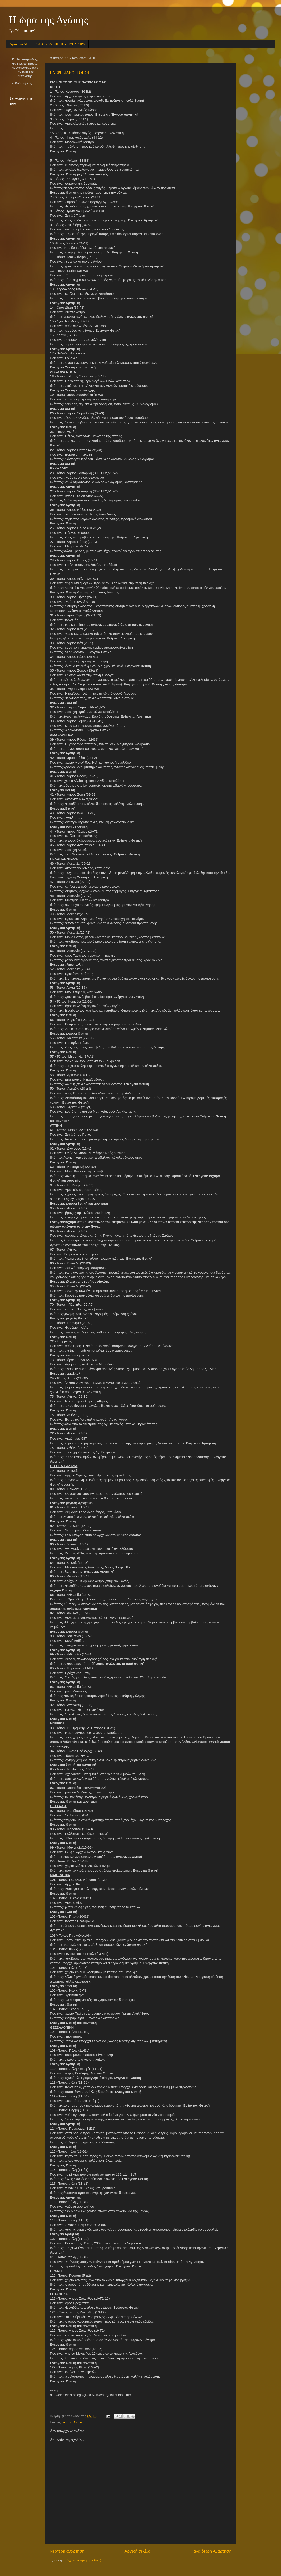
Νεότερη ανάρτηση (67, 2551)
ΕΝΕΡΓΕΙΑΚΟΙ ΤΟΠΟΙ (69, 73)
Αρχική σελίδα (19, 44)
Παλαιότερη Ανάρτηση (211, 2551)
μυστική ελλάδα (72, 2422)
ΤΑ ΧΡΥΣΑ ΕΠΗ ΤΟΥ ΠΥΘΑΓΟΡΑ (60, 44)
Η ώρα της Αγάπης (48, 20)
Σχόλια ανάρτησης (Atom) (84, 2560)
